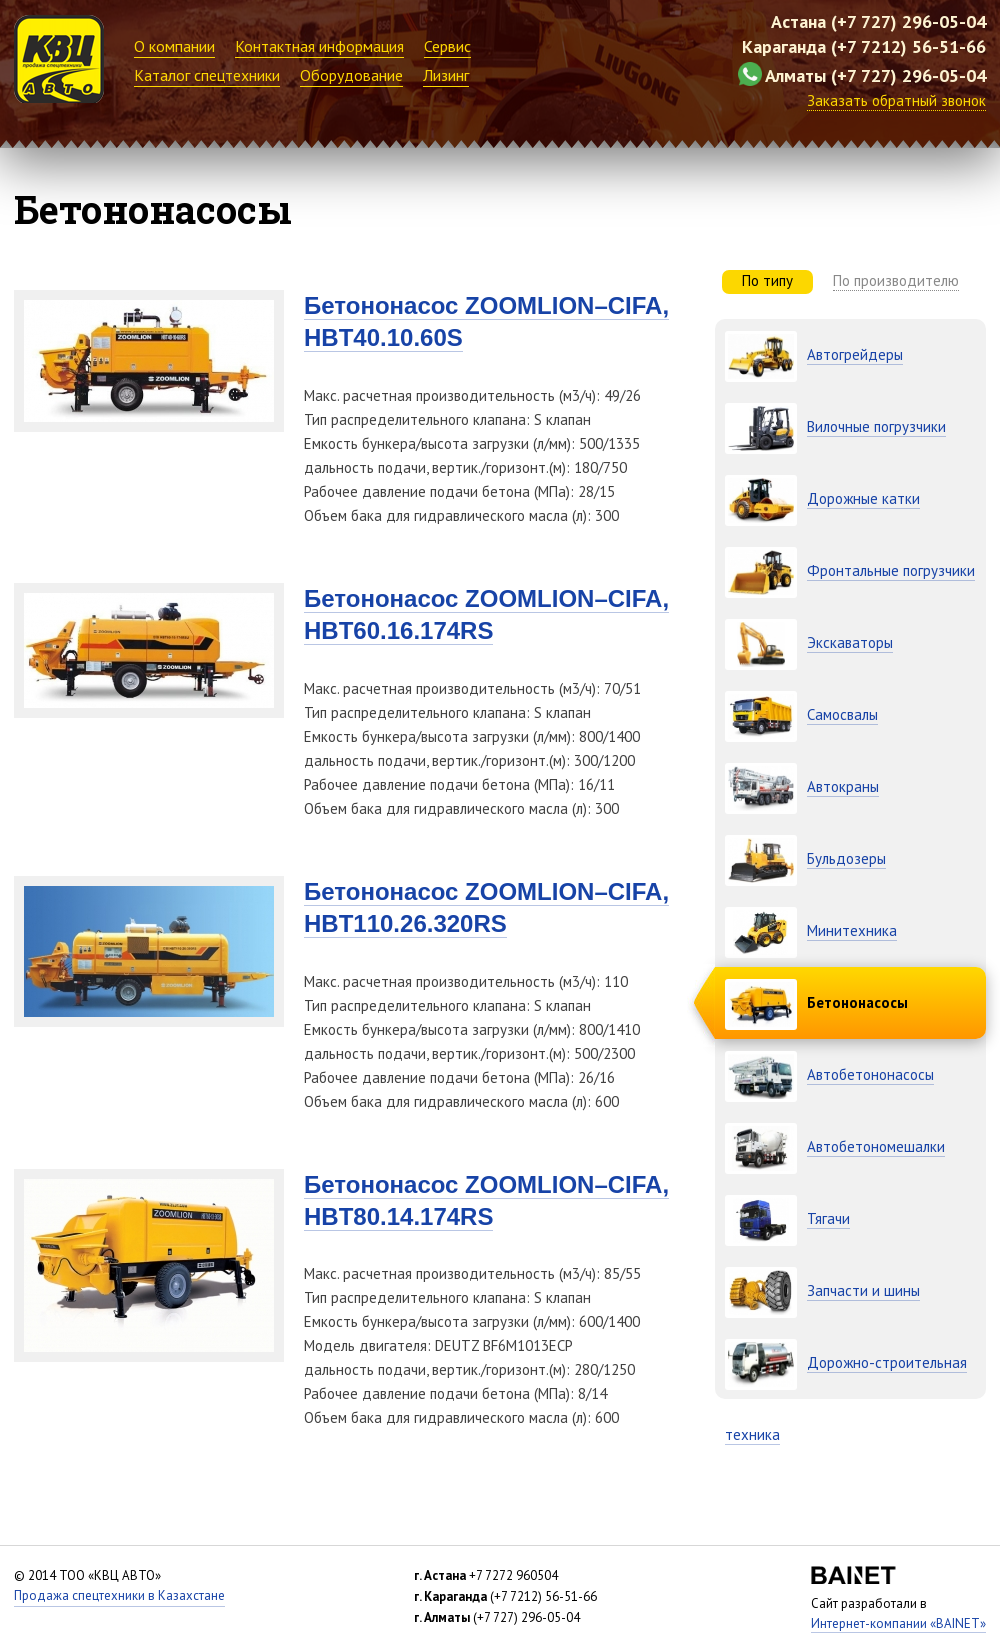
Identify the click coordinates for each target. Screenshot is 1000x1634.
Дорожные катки (863, 498)
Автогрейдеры (855, 354)
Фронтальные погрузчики (891, 570)
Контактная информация (319, 46)
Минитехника (852, 930)
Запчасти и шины (863, 1290)
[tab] (767, 282)
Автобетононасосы (870, 1074)
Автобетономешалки (876, 1146)
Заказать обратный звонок (896, 100)
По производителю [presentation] (896, 280)
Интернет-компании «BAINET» (898, 1623)
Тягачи (828, 1218)
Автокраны (843, 786)
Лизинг (446, 75)
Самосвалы (842, 714)
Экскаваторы (850, 642)
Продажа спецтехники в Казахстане (119, 1595)
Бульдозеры (846, 858)
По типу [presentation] (767, 280)
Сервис (447, 46)
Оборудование (351, 75)
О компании (174, 46)
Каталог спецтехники (207, 75)
